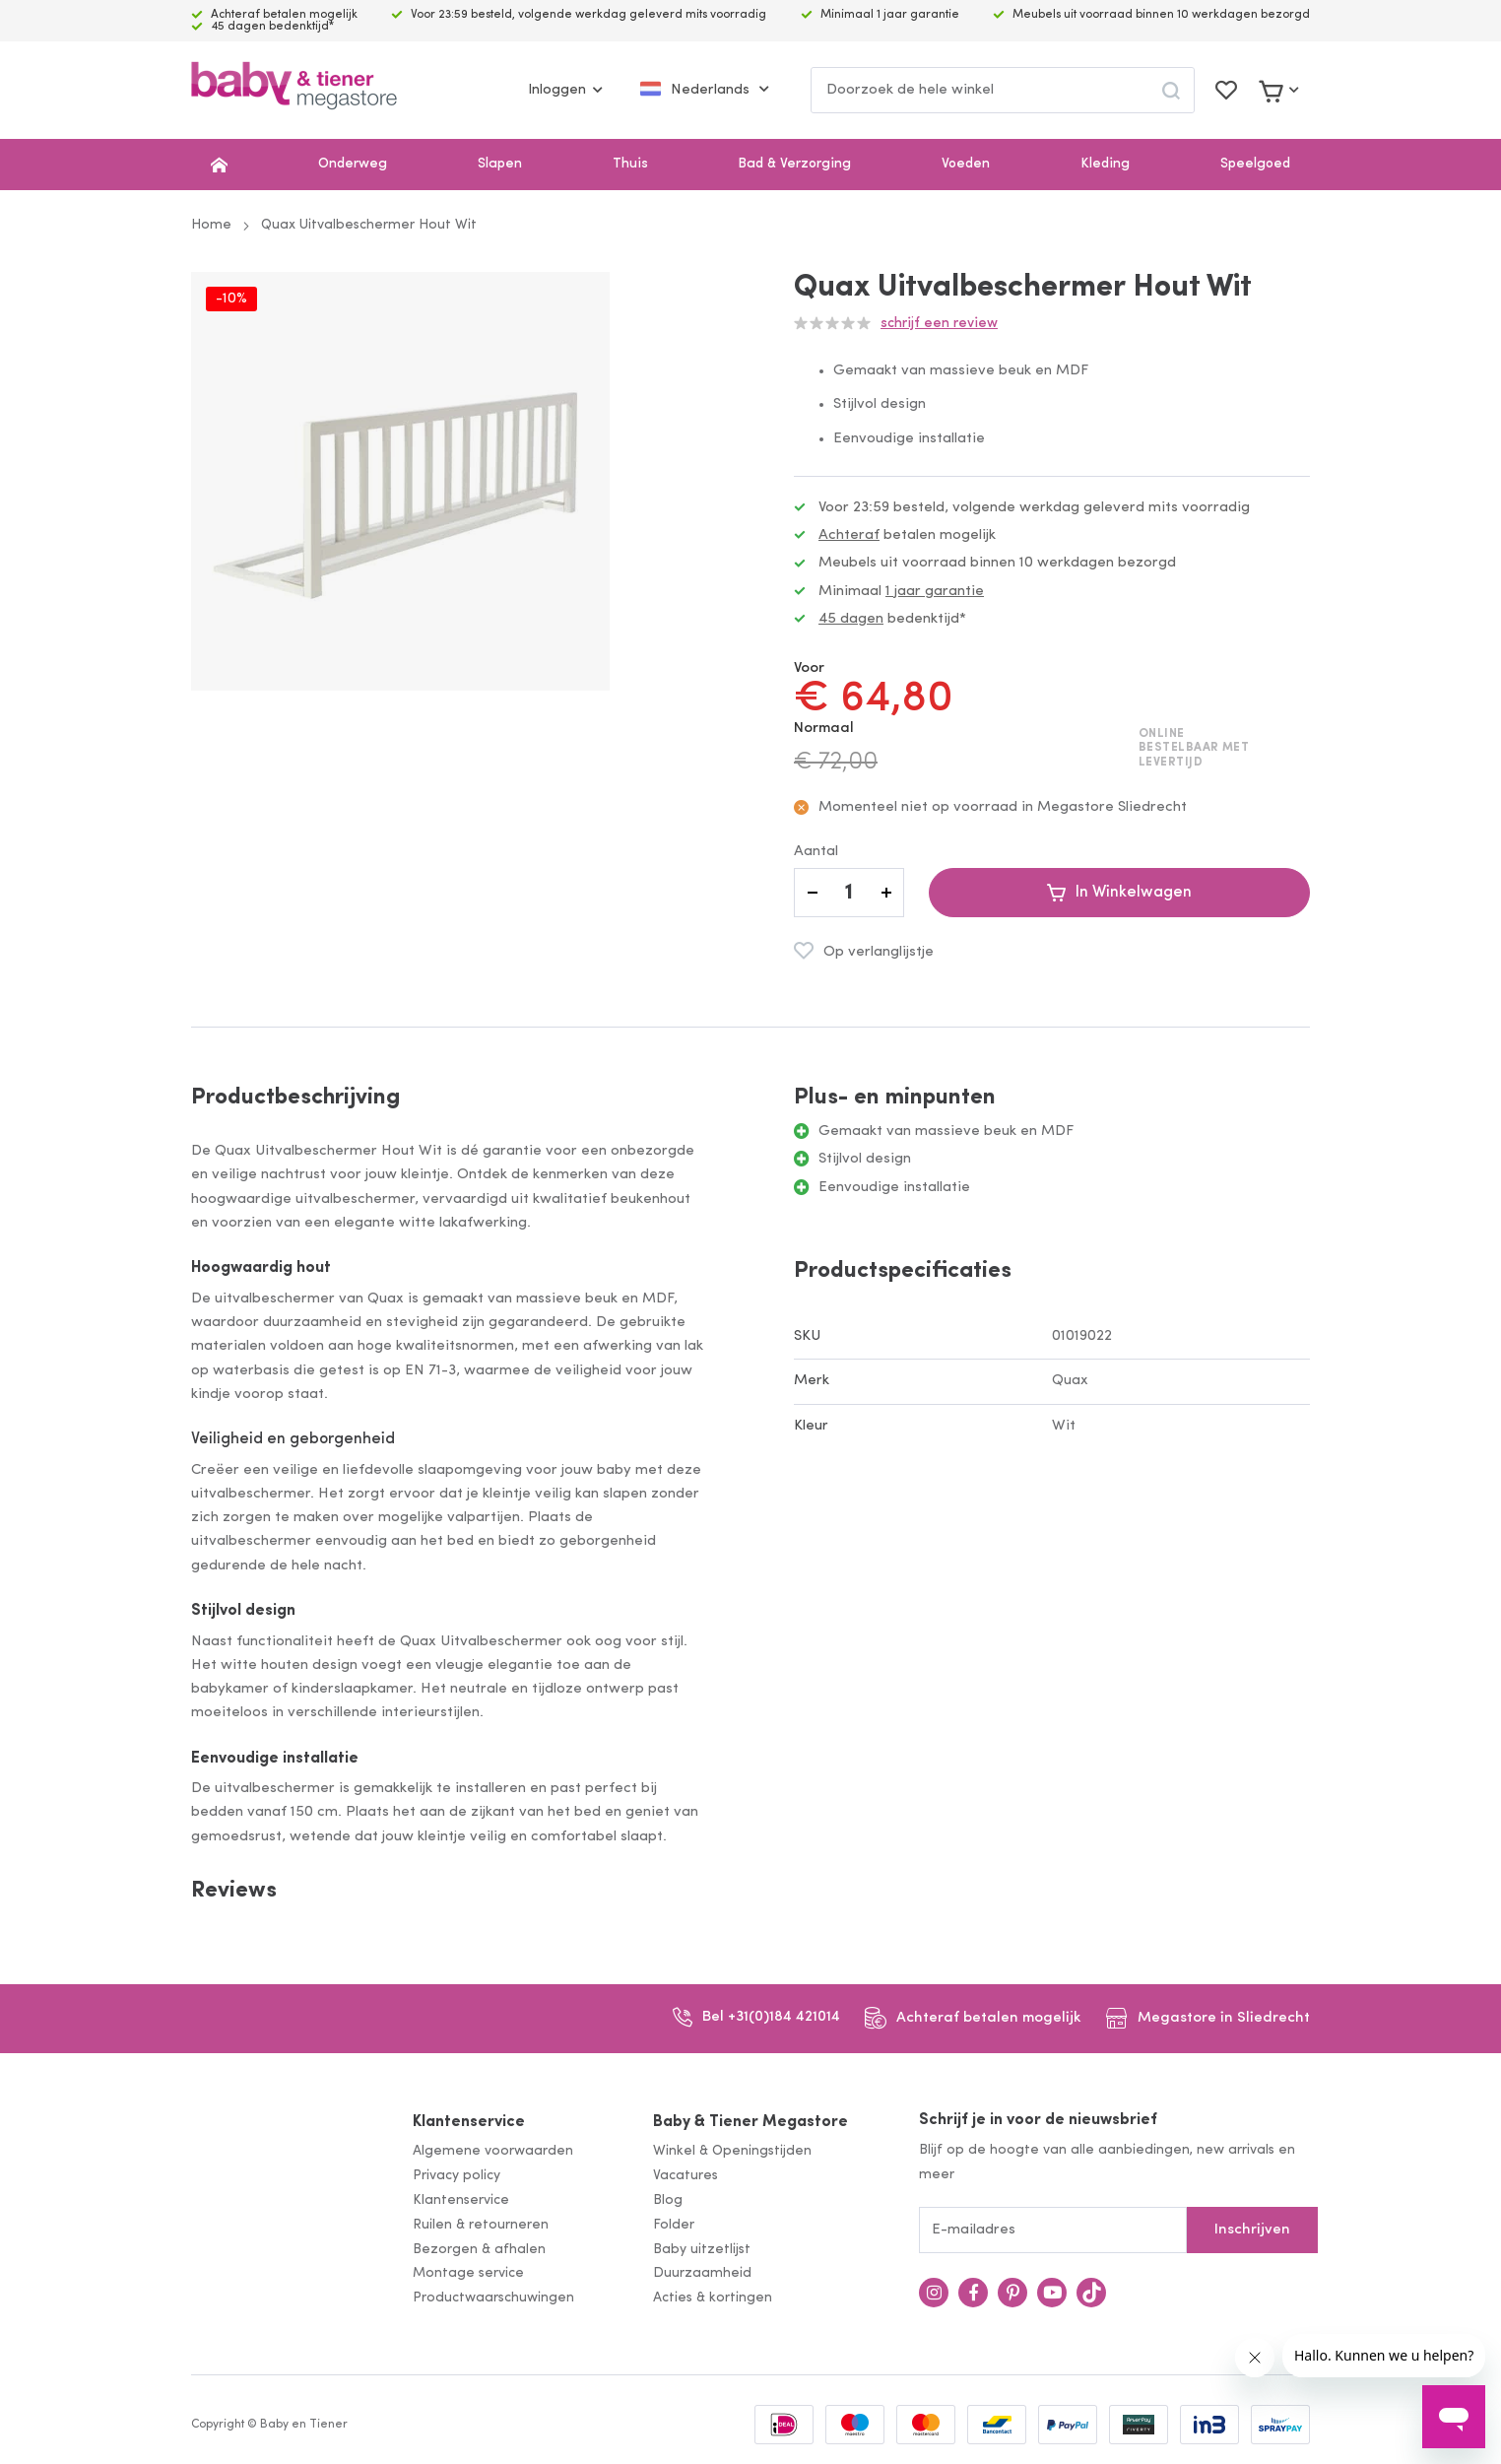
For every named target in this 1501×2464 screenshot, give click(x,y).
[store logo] (294, 90)
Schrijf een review (939, 323)
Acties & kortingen (712, 2298)
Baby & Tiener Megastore (750, 2122)
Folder (673, 2225)
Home (211, 225)
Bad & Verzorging (794, 164)
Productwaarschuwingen (493, 2298)
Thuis (630, 164)
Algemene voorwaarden (493, 2151)
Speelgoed (1255, 164)
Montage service (468, 2273)
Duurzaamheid (702, 2273)
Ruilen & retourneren (481, 2225)
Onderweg (352, 164)
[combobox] (1003, 90)
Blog (668, 2200)
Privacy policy (456, 2175)
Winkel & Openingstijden (732, 2151)
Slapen (500, 164)
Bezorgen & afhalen (479, 2249)
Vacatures (685, 2175)
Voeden (966, 164)
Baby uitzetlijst (701, 2249)
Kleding (1105, 164)
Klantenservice (469, 2122)
